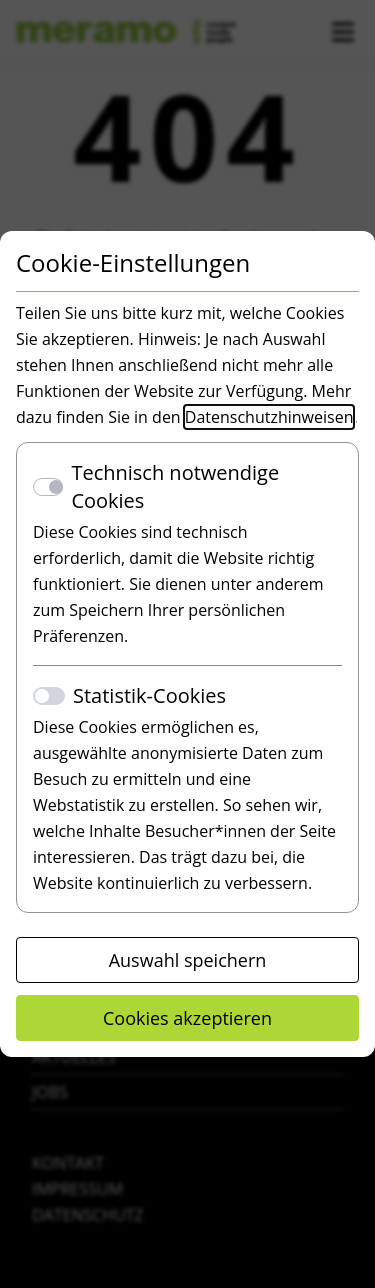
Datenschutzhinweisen (269, 417)
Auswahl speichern (188, 960)
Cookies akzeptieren (187, 1018)
